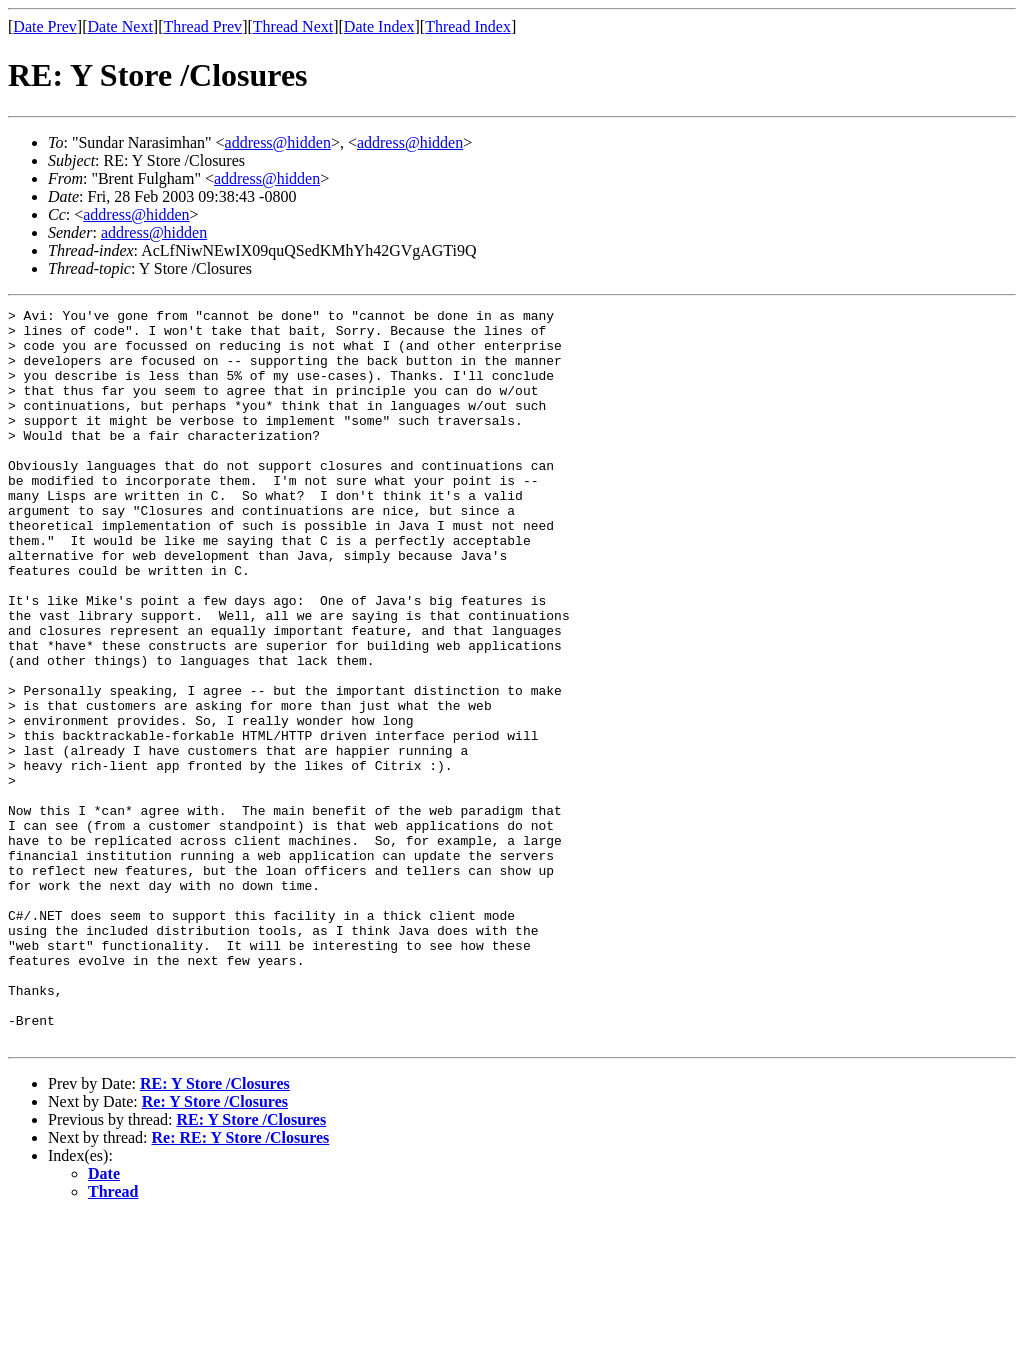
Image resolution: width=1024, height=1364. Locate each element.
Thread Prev (202, 26)
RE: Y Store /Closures (215, 1230)
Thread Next (293, 26)
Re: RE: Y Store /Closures (241, 1284)
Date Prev (45, 26)
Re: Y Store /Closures (215, 1248)
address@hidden (278, 142)
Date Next (120, 26)
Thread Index (468, 26)
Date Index (379, 26)
